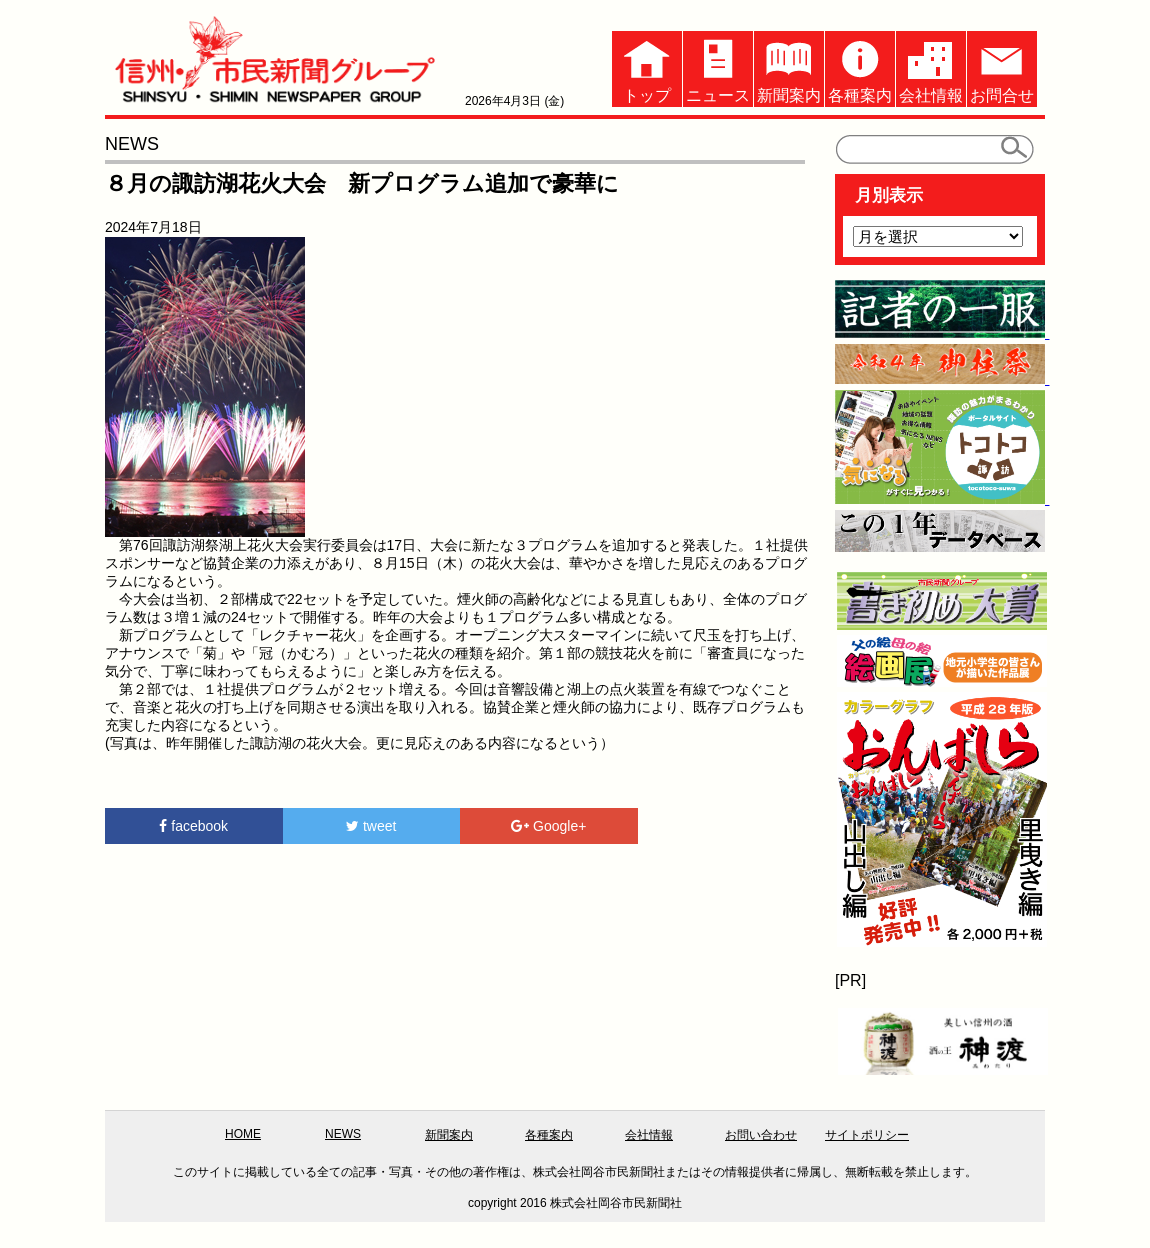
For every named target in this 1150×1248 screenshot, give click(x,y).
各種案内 (860, 67)
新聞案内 (789, 67)
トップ (647, 67)
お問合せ (1002, 67)
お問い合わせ (761, 1135)
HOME (243, 1134)
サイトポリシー (867, 1135)
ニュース (718, 67)
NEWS (343, 1134)
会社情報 (931, 67)
